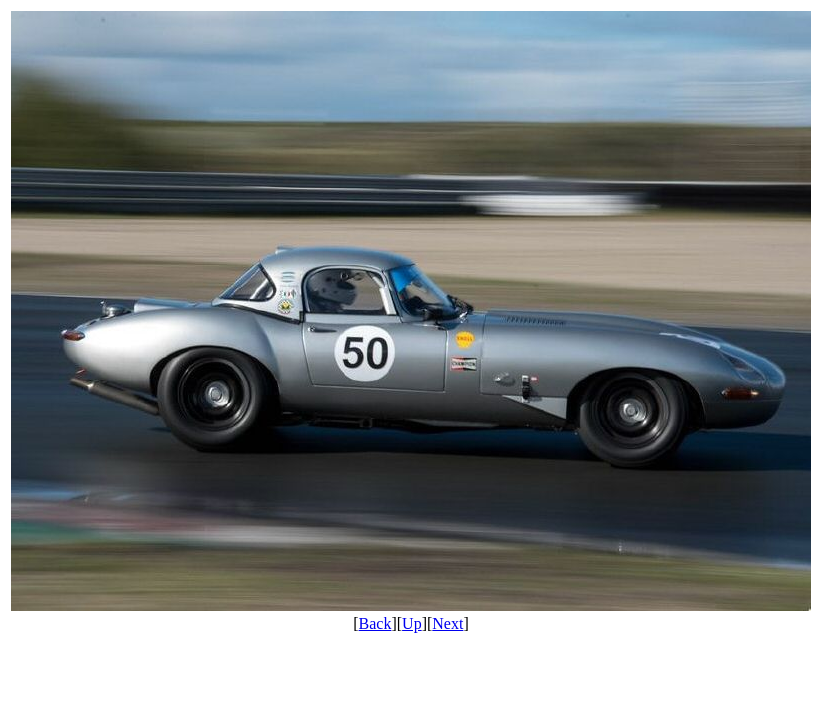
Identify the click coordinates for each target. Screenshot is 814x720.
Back (375, 623)
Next (447, 623)
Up (412, 623)
